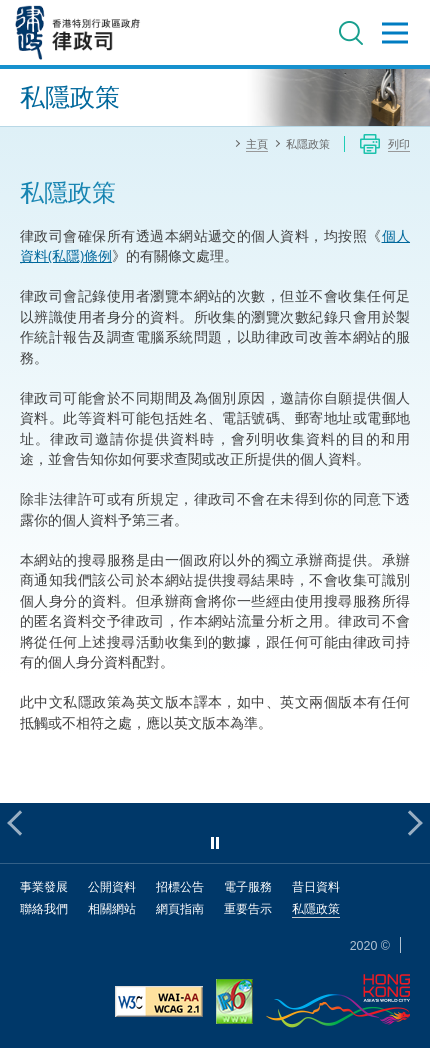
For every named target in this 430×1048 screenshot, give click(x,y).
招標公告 (180, 886)
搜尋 (351, 33)
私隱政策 (316, 908)
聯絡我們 (44, 908)
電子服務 (248, 886)
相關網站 (112, 908)
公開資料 (112, 886)
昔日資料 (316, 886)
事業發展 (44, 886)
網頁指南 (180, 908)
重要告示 (248, 908)
